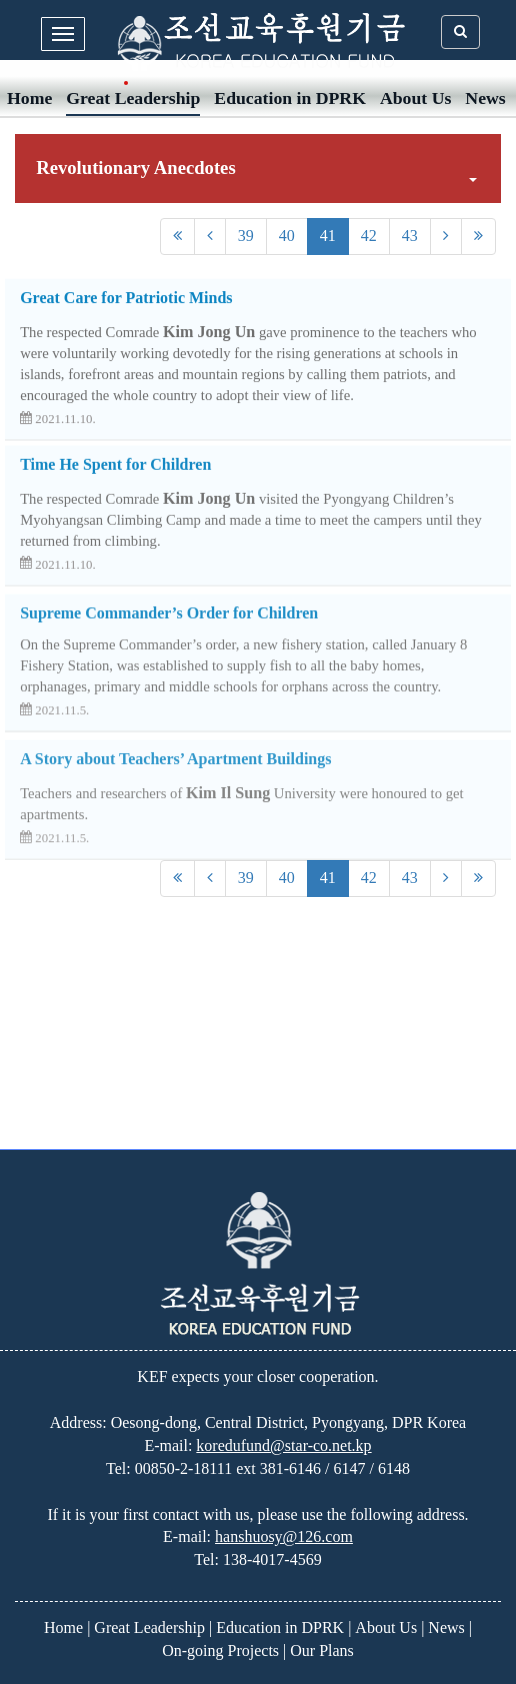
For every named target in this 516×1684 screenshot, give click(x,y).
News (485, 98)
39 (246, 235)
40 (287, 235)
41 (328, 235)
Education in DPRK (290, 98)
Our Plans (322, 1650)
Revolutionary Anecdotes (256, 169)
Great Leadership (133, 98)
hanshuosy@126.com (284, 1536)
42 (369, 235)
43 (410, 235)
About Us (415, 98)
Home (29, 98)
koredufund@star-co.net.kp (283, 1445)
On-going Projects (220, 1650)
